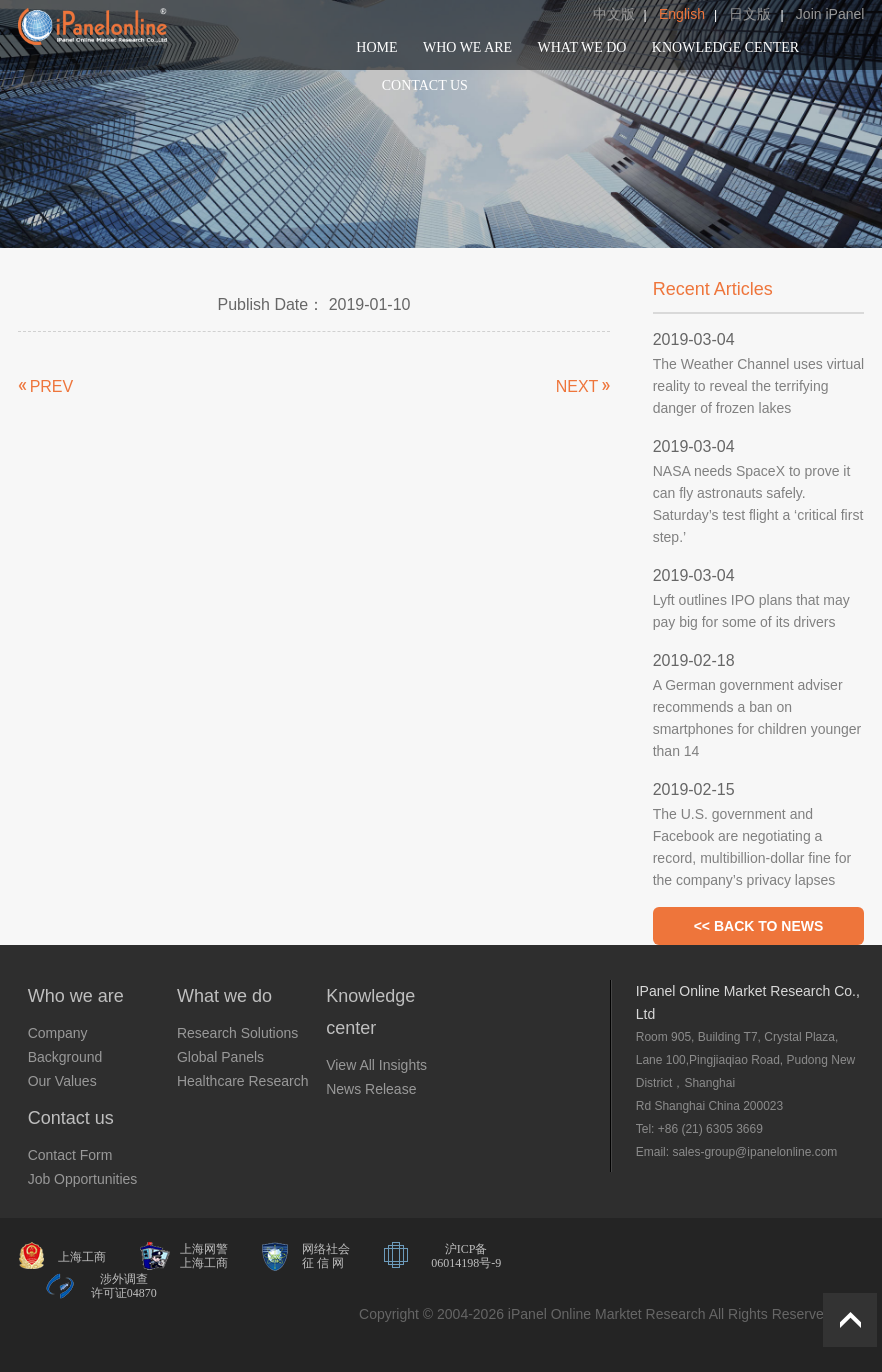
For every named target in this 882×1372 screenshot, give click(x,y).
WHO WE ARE (467, 47)
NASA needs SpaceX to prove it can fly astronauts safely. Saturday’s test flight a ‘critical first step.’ (758, 504)
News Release (371, 1089)
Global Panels (220, 1057)
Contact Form (70, 1155)
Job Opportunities (83, 1179)
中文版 (614, 14)
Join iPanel (830, 14)
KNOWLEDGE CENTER (725, 47)
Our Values (62, 1081)
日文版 (750, 14)
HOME (376, 47)
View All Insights (376, 1065)
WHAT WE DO (582, 47)
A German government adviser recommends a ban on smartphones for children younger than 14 (757, 718)
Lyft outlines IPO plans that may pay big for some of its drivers (751, 611)
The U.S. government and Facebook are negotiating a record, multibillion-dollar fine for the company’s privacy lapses (752, 847)
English (682, 14)
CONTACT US (425, 85)
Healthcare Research (243, 1081)
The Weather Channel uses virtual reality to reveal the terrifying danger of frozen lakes (758, 386)
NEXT (577, 386)
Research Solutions (237, 1033)
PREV (52, 386)
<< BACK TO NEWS (759, 926)
